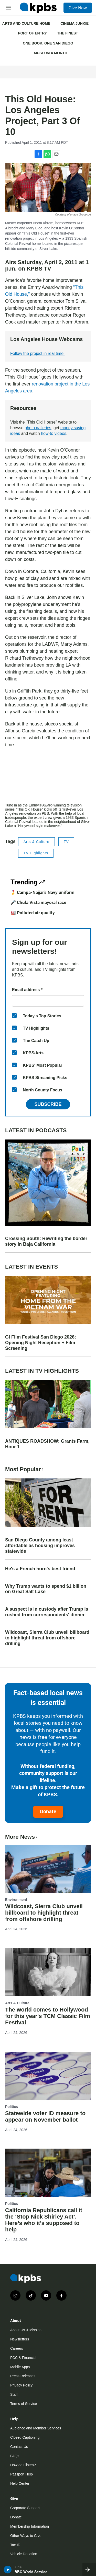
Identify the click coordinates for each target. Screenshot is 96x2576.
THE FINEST (67, 33)
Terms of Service (23, 2404)
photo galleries (38, 428)
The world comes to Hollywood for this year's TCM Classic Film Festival (47, 2016)
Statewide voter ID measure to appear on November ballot (45, 2116)
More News (22, 1837)
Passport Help (21, 2474)
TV (66, 842)
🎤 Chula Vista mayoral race (38, 902)
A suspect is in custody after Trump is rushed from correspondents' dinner (46, 1611)
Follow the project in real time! (37, 353)
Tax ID (15, 2545)
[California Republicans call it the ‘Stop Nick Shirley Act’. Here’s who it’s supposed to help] (48, 2173)
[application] (48, 777)
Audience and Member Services (35, 2428)
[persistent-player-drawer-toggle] (89, 2569)
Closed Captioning (24, 2437)
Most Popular (25, 1469)
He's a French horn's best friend (40, 1568)
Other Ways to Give (25, 2536)
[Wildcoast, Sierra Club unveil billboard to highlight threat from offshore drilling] (48, 1869)
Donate (48, 1811)
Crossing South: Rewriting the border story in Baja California (46, 1241)
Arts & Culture (36, 842)
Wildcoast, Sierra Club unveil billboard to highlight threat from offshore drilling (47, 1638)
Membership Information (29, 2526)
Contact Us (19, 2447)
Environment (16, 1900)
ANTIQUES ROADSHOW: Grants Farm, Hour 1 (47, 1444)
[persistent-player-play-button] (8, 2569)
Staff (14, 2394)
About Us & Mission (25, 2330)
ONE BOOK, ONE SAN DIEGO (48, 43)
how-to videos (53, 433)
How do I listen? (23, 2465)
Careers (16, 2348)
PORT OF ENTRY (32, 33)
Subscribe (47, 1104)
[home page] (38, 8)
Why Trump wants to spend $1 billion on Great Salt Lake (45, 1589)
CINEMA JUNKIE (74, 23)
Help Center (19, 2483)
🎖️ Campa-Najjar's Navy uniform (42, 892)
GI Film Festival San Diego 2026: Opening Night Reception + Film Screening (40, 1342)
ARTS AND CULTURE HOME (26, 23)
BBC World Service (31, 2572)
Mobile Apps (20, 2367)
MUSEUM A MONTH (50, 53)
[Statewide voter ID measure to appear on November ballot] (48, 2076)
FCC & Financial (23, 2358)
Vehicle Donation (23, 2554)
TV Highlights (36, 853)
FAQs (14, 2456)
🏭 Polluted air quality (32, 912)
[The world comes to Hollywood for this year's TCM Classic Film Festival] (48, 1972)
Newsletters (19, 2339)
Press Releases (22, 2376)
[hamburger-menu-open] (8, 8)
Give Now (78, 8)
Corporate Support (25, 2508)
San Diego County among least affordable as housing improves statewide (40, 1545)
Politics (11, 2107)
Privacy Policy (21, 2385)
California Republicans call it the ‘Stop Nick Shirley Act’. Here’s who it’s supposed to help (43, 2220)
